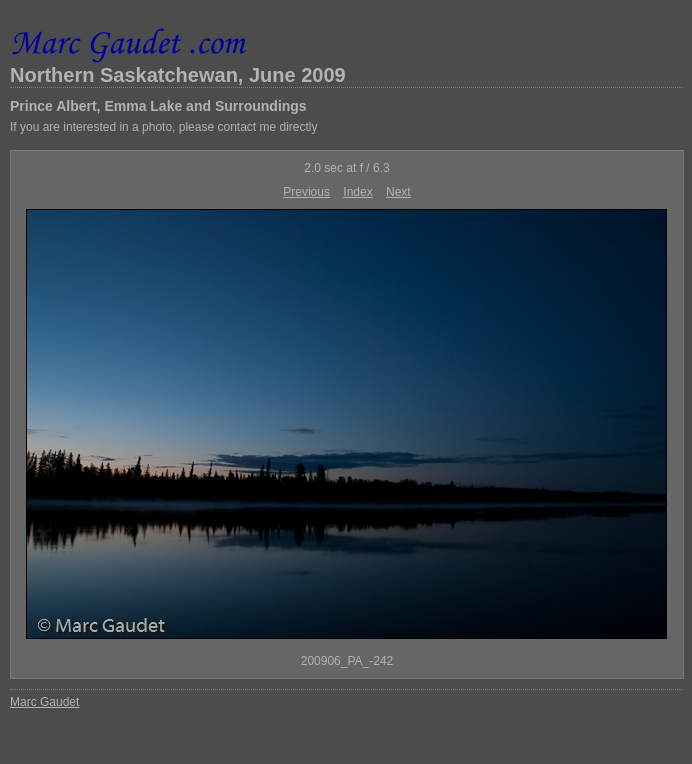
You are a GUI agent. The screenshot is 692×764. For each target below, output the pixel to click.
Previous (306, 192)
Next (398, 192)
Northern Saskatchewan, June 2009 (178, 75)
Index (357, 192)
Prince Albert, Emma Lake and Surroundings (158, 106)
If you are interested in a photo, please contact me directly (164, 127)
